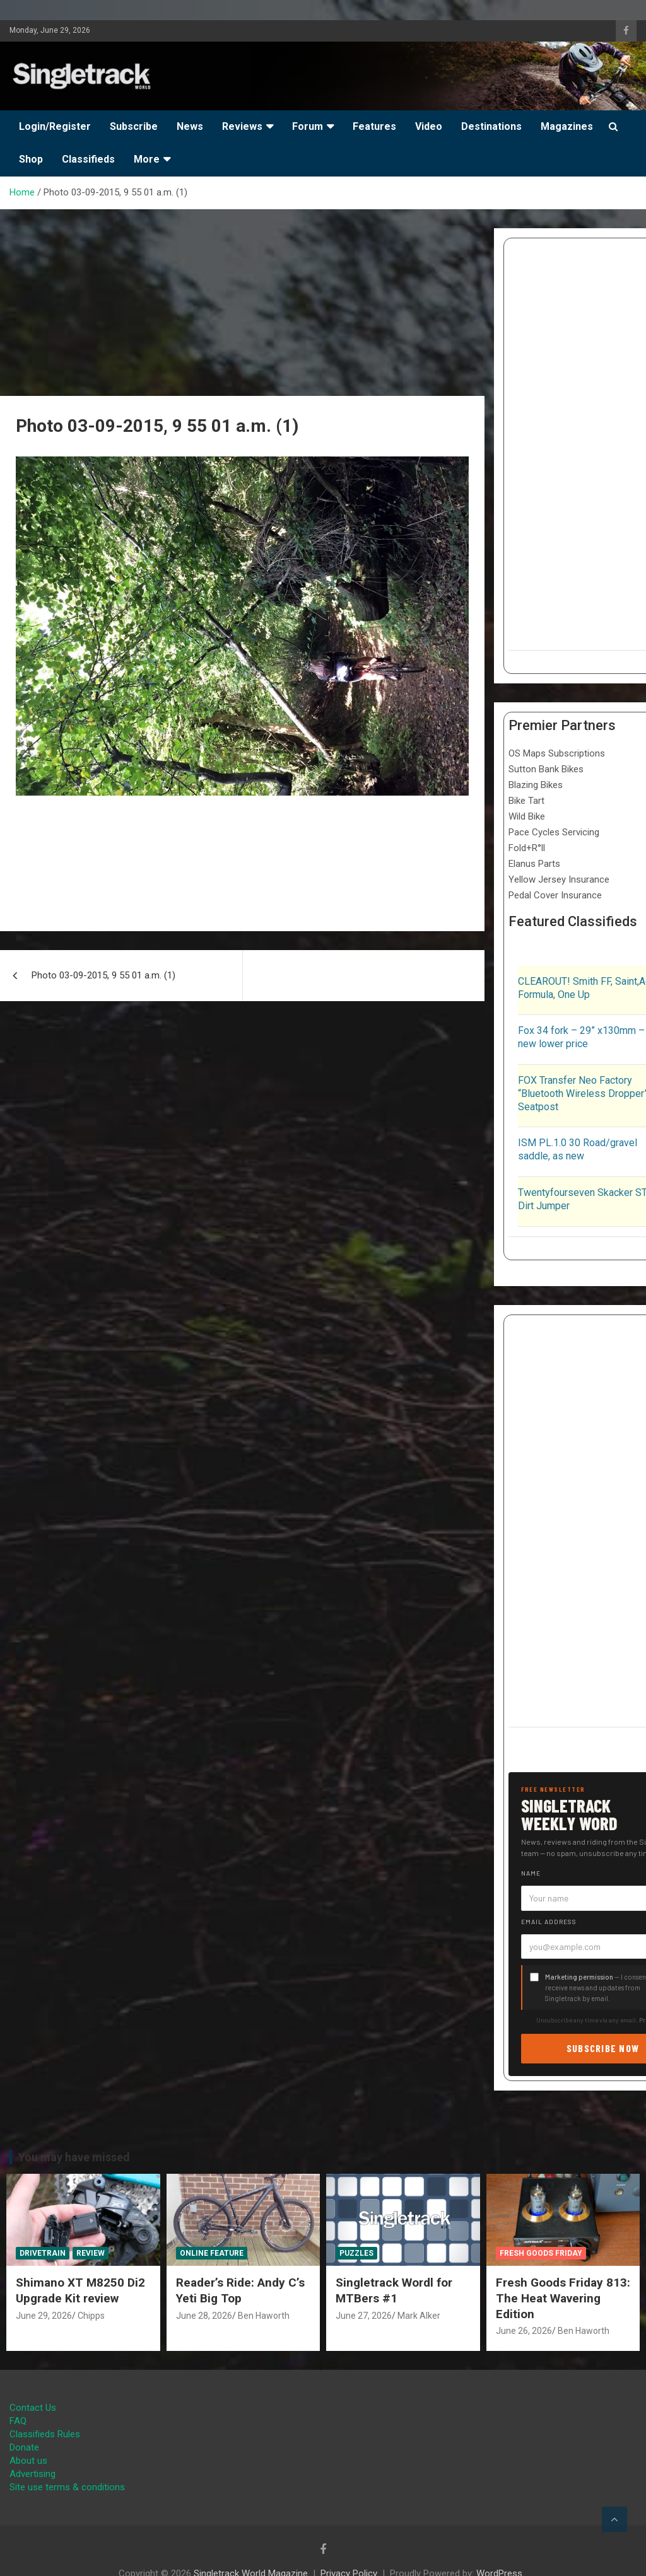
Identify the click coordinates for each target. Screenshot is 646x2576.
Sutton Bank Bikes (546, 769)
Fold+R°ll (526, 848)
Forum (307, 126)
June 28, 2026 (204, 2316)
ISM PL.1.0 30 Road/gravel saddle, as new (577, 1149)
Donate (24, 2447)
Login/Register (55, 126)
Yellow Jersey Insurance (558, 879)
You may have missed (74, 2157)
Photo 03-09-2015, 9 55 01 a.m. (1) (103, 975)
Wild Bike (526, 816)
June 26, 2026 (524, 2331)
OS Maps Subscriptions (556, 753)
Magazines (567, 126)
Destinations (491, 126)
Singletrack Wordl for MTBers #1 (394, 2290)
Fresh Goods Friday (541, 2253)
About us (28, 2460)
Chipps (91, 2316)
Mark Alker (418, 2316)
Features (374, 126)
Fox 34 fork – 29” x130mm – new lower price (581, 1037)
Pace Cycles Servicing (553, 832)
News (190, 126)
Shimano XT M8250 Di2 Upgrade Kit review (80, 2290)
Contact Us (32, 2407)
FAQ (17, 2421)
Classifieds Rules (44, 2434)
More (147, 159)
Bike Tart (526, 800)
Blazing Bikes (535, 785)
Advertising (32, 2474)
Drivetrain (43, 2253)
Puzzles (356, 2253)
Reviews (242, 126)
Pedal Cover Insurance (555, 895)
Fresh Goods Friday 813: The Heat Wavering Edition (563, 2298)
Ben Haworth (264, 2316)
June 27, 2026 (364, 2316)
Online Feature (212, 2253)
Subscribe (134, 126)
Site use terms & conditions (67, 2487)
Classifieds (88, 159)
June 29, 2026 (44, 2316)
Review (90, 2253)
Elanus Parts (534, 863)
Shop (31, 159)
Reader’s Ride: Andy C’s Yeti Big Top (240, 2290)
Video (428, 126)
